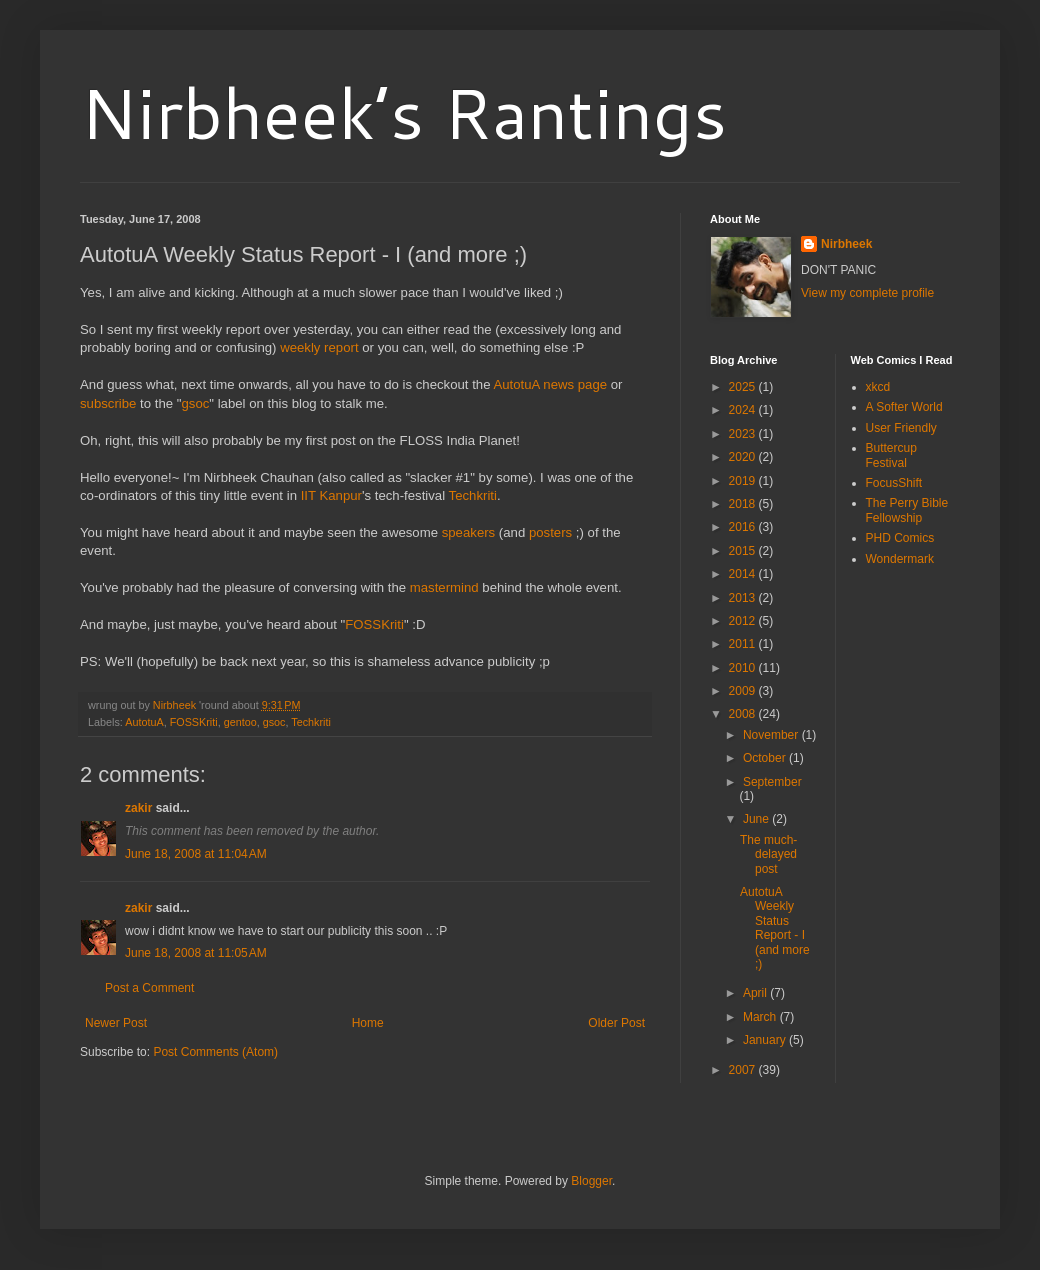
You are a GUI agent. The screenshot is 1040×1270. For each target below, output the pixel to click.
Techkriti (473, 495)
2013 (744, 598)
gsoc (195, 403)
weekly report (319, 347)
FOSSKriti (374, 624)
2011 (744, 644)
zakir (138, 808)
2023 (744, 434)
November (772, 735)
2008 (744, 714)
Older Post (616, 1023)
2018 (744, 504)
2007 (744, 1070)
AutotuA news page (550, 384)
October (766, 758)
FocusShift (894, 483)
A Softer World (904, 407)
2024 (744, 410)
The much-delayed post (768, 854)
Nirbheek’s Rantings (403, 112)
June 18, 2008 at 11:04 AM (196, 854)
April (756, 993)
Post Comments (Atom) (215, 1052)
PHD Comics (900, 538)
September (772, 782)
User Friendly (901, 428)
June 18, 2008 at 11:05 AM (196, 953)
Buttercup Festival (891, 455)
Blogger (591, 1181)
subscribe (108, 403)
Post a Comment (149, 988)
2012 (744, 621)
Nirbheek (846, 244)
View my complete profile (867, 293)
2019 (744, 481)
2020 (744, 457)
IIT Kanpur (331, 495)
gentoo (240, 722)
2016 (744, 527)
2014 (744, 574)
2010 (744, 668)
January (766, 1040)
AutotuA (144, 722)
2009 (744, 691)
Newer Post (116, 1023)
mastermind (444, 587)
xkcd (878, 387)
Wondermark (900, 559)
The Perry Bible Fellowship (907, 510)
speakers (469, 532)
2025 (744, 387)
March (761, 1017)
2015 (744, 551)
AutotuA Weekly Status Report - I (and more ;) (775, 928)
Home (368, 1023)
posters (550, 532)
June (757, 819)
